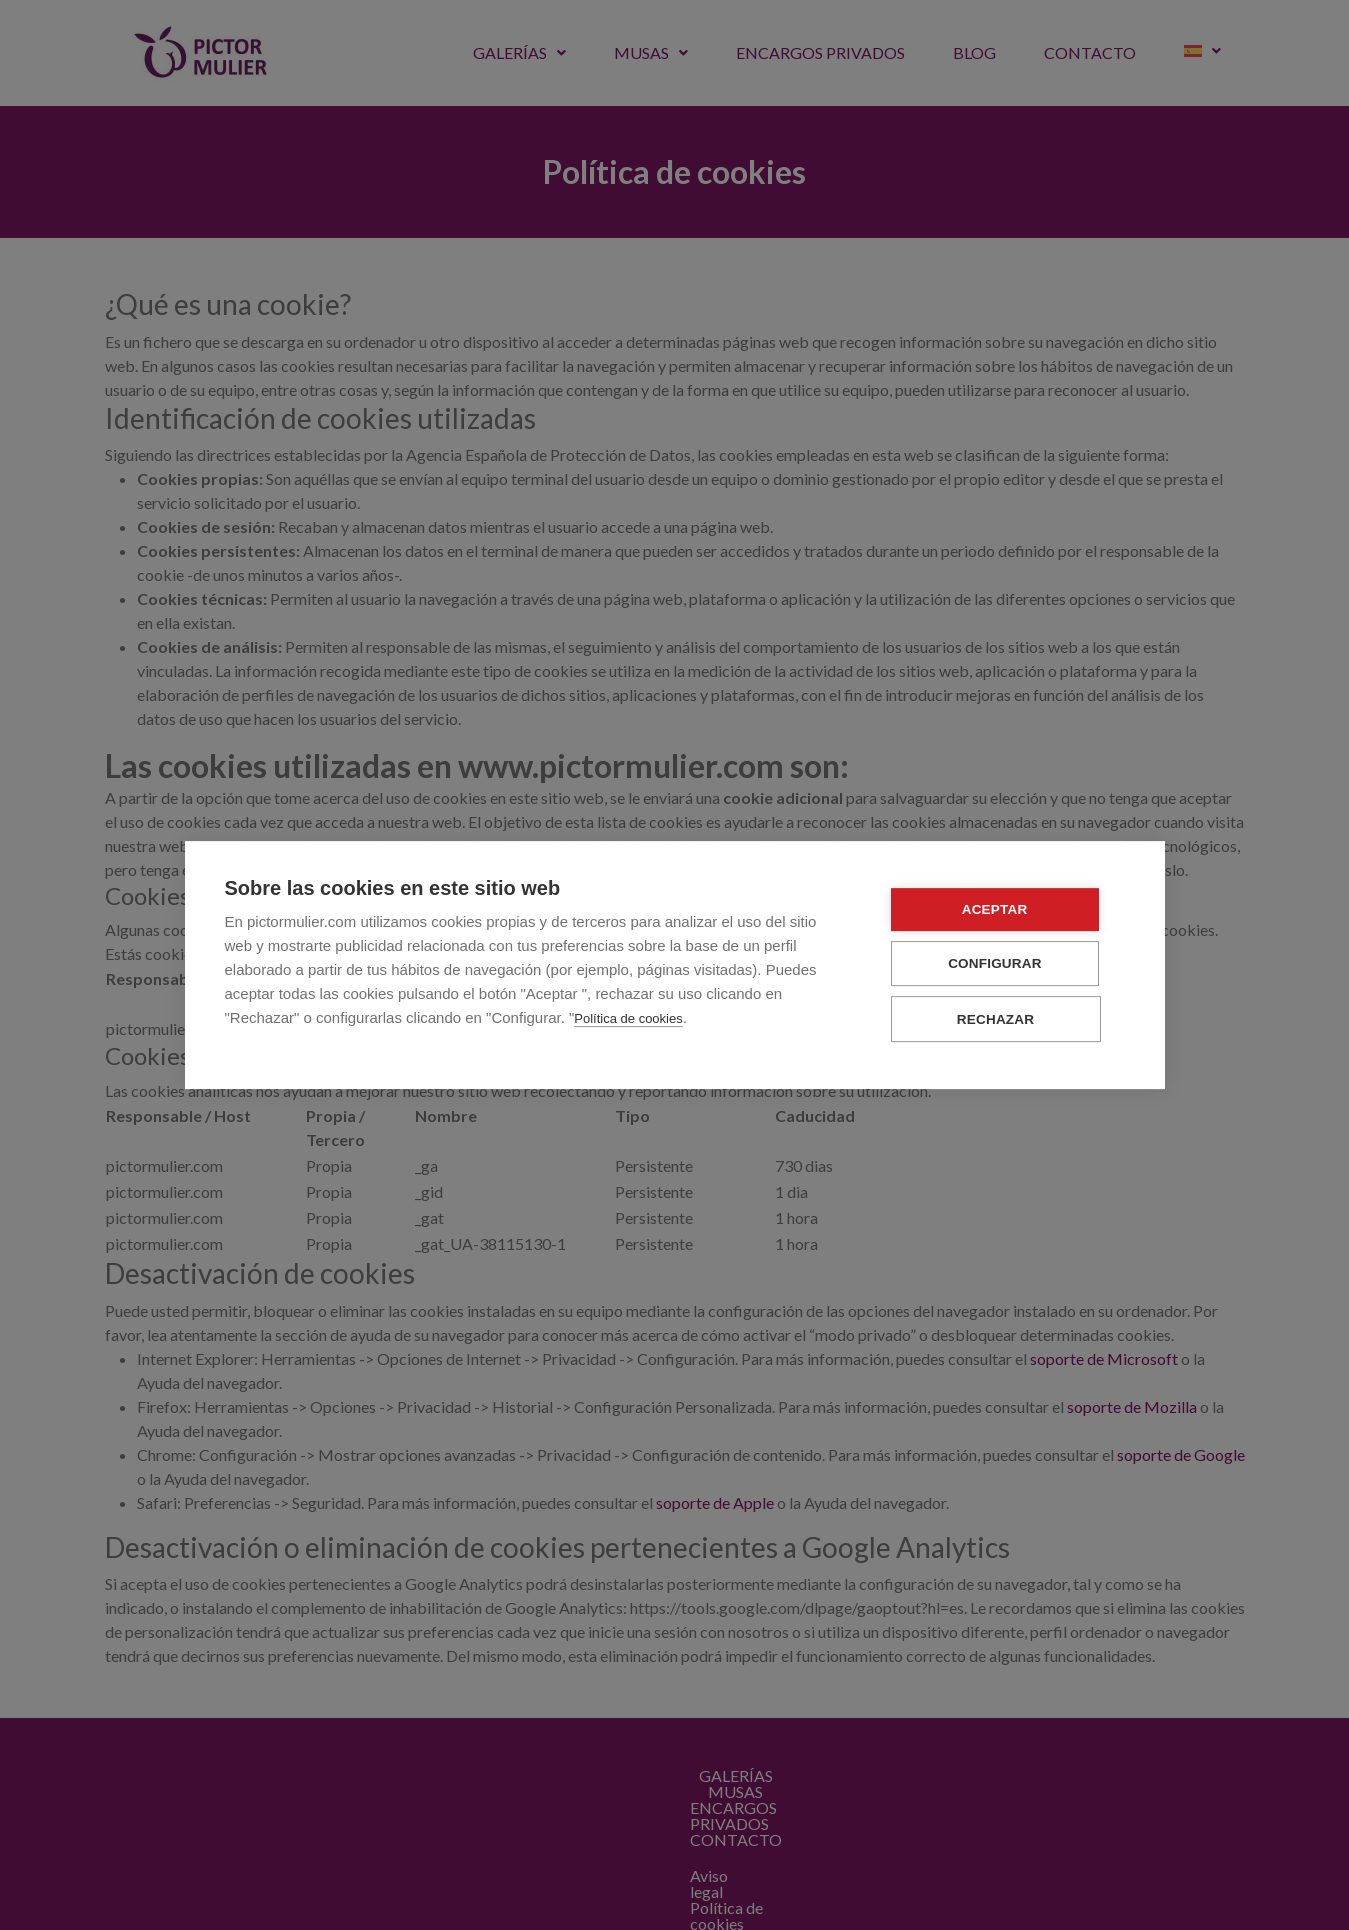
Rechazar (1004, 1019)
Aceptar (1004, 910)
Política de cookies (628, 1019)
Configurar (1005, 964)
